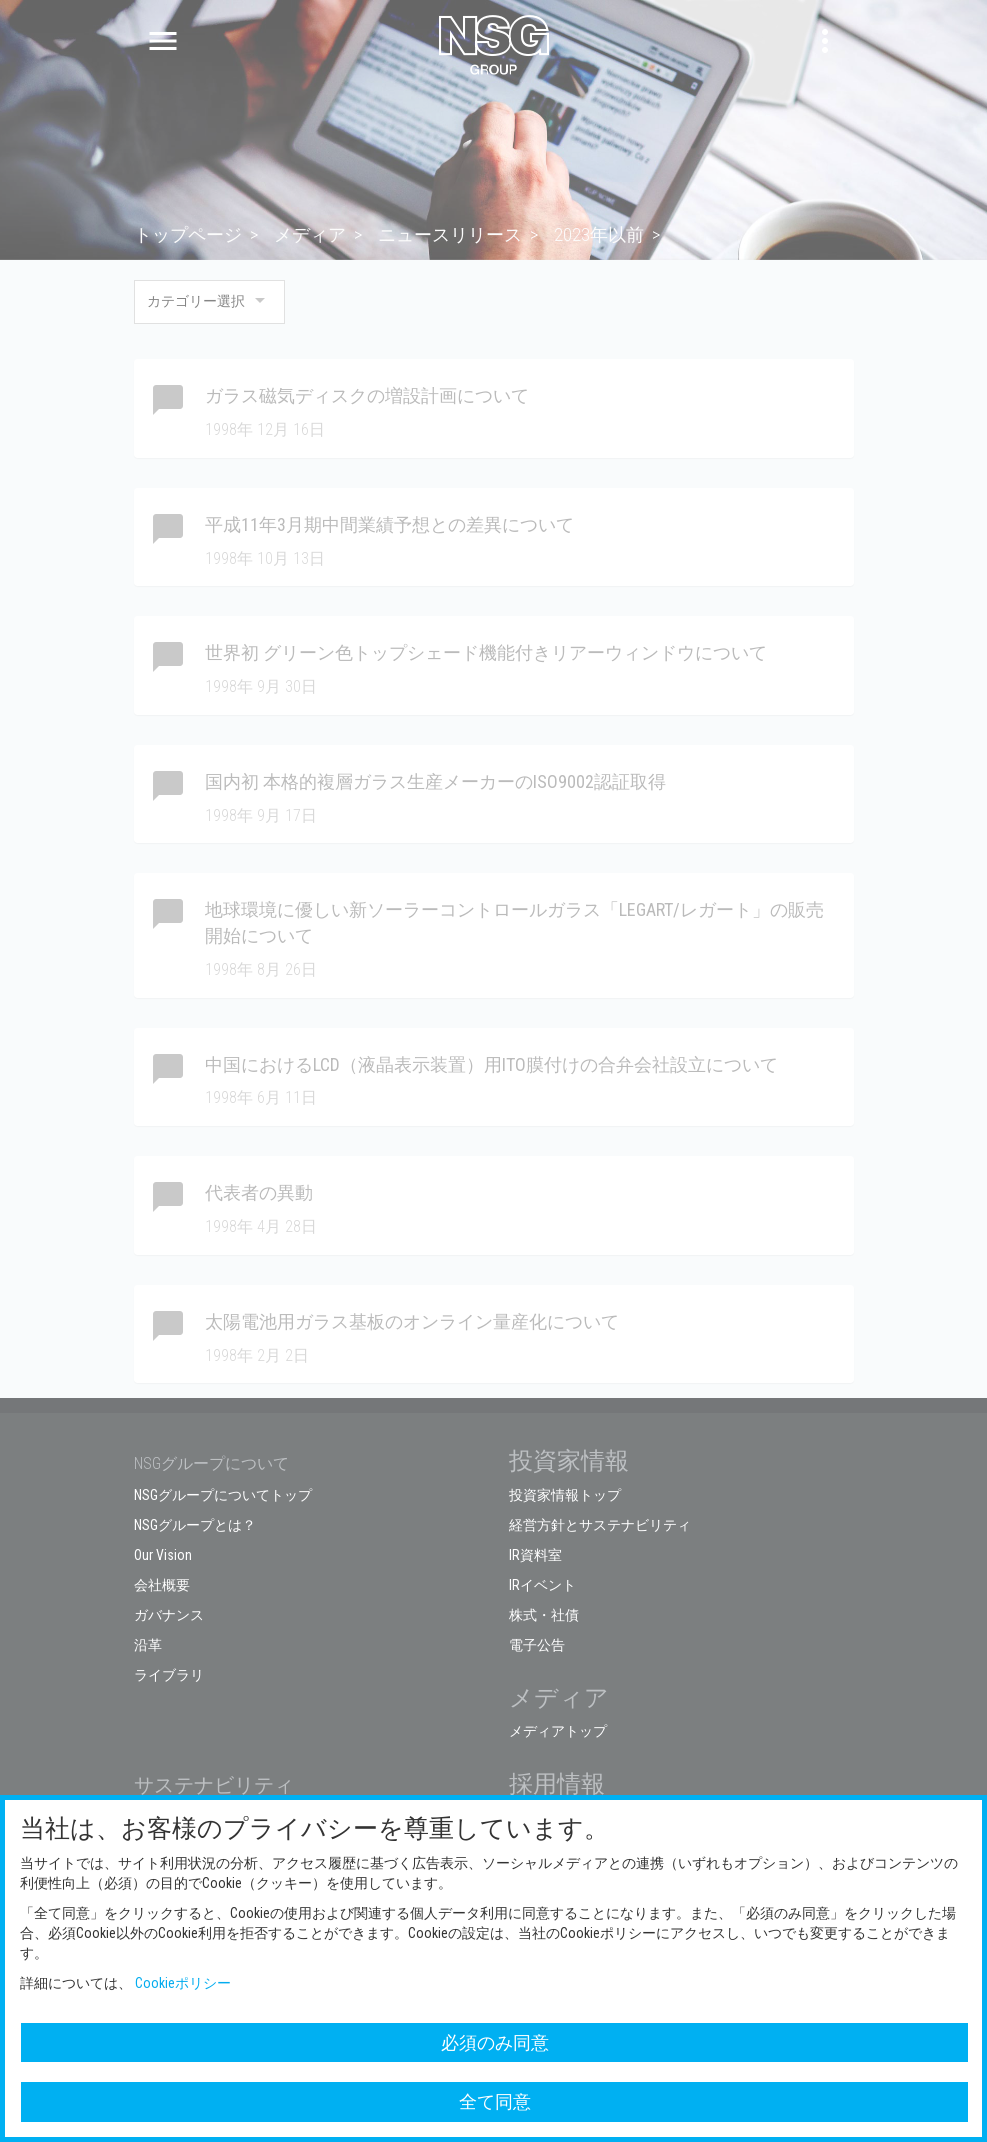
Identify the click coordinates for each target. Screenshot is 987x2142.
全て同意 (495, 2101)
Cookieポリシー (183, 1983)
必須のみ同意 (495, 2042)
